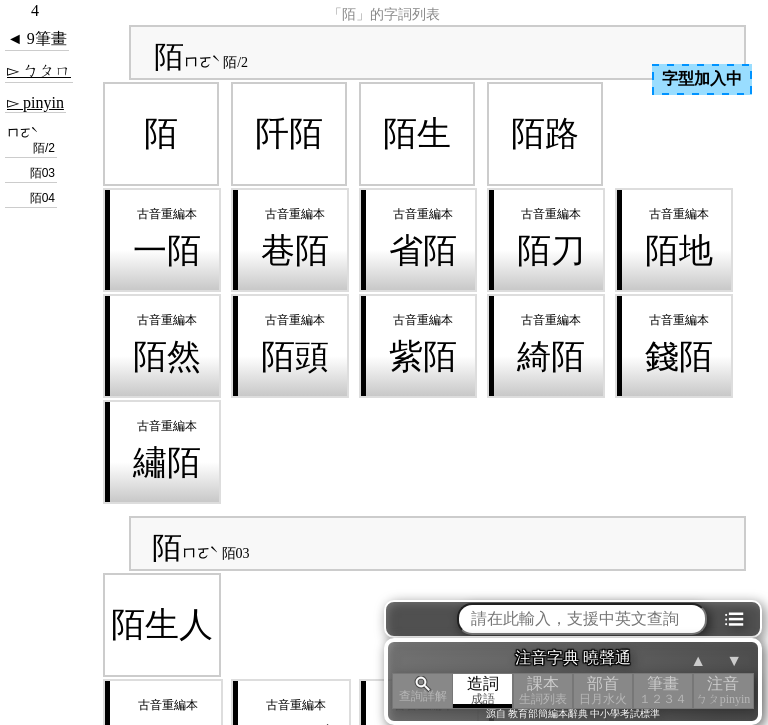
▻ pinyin (35, 102)
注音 (723, 690)
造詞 (483, 690)
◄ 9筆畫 (37, 38)
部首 (603, 690)
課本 (543, 690)
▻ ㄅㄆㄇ (39, 70)
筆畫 (663, 690)
